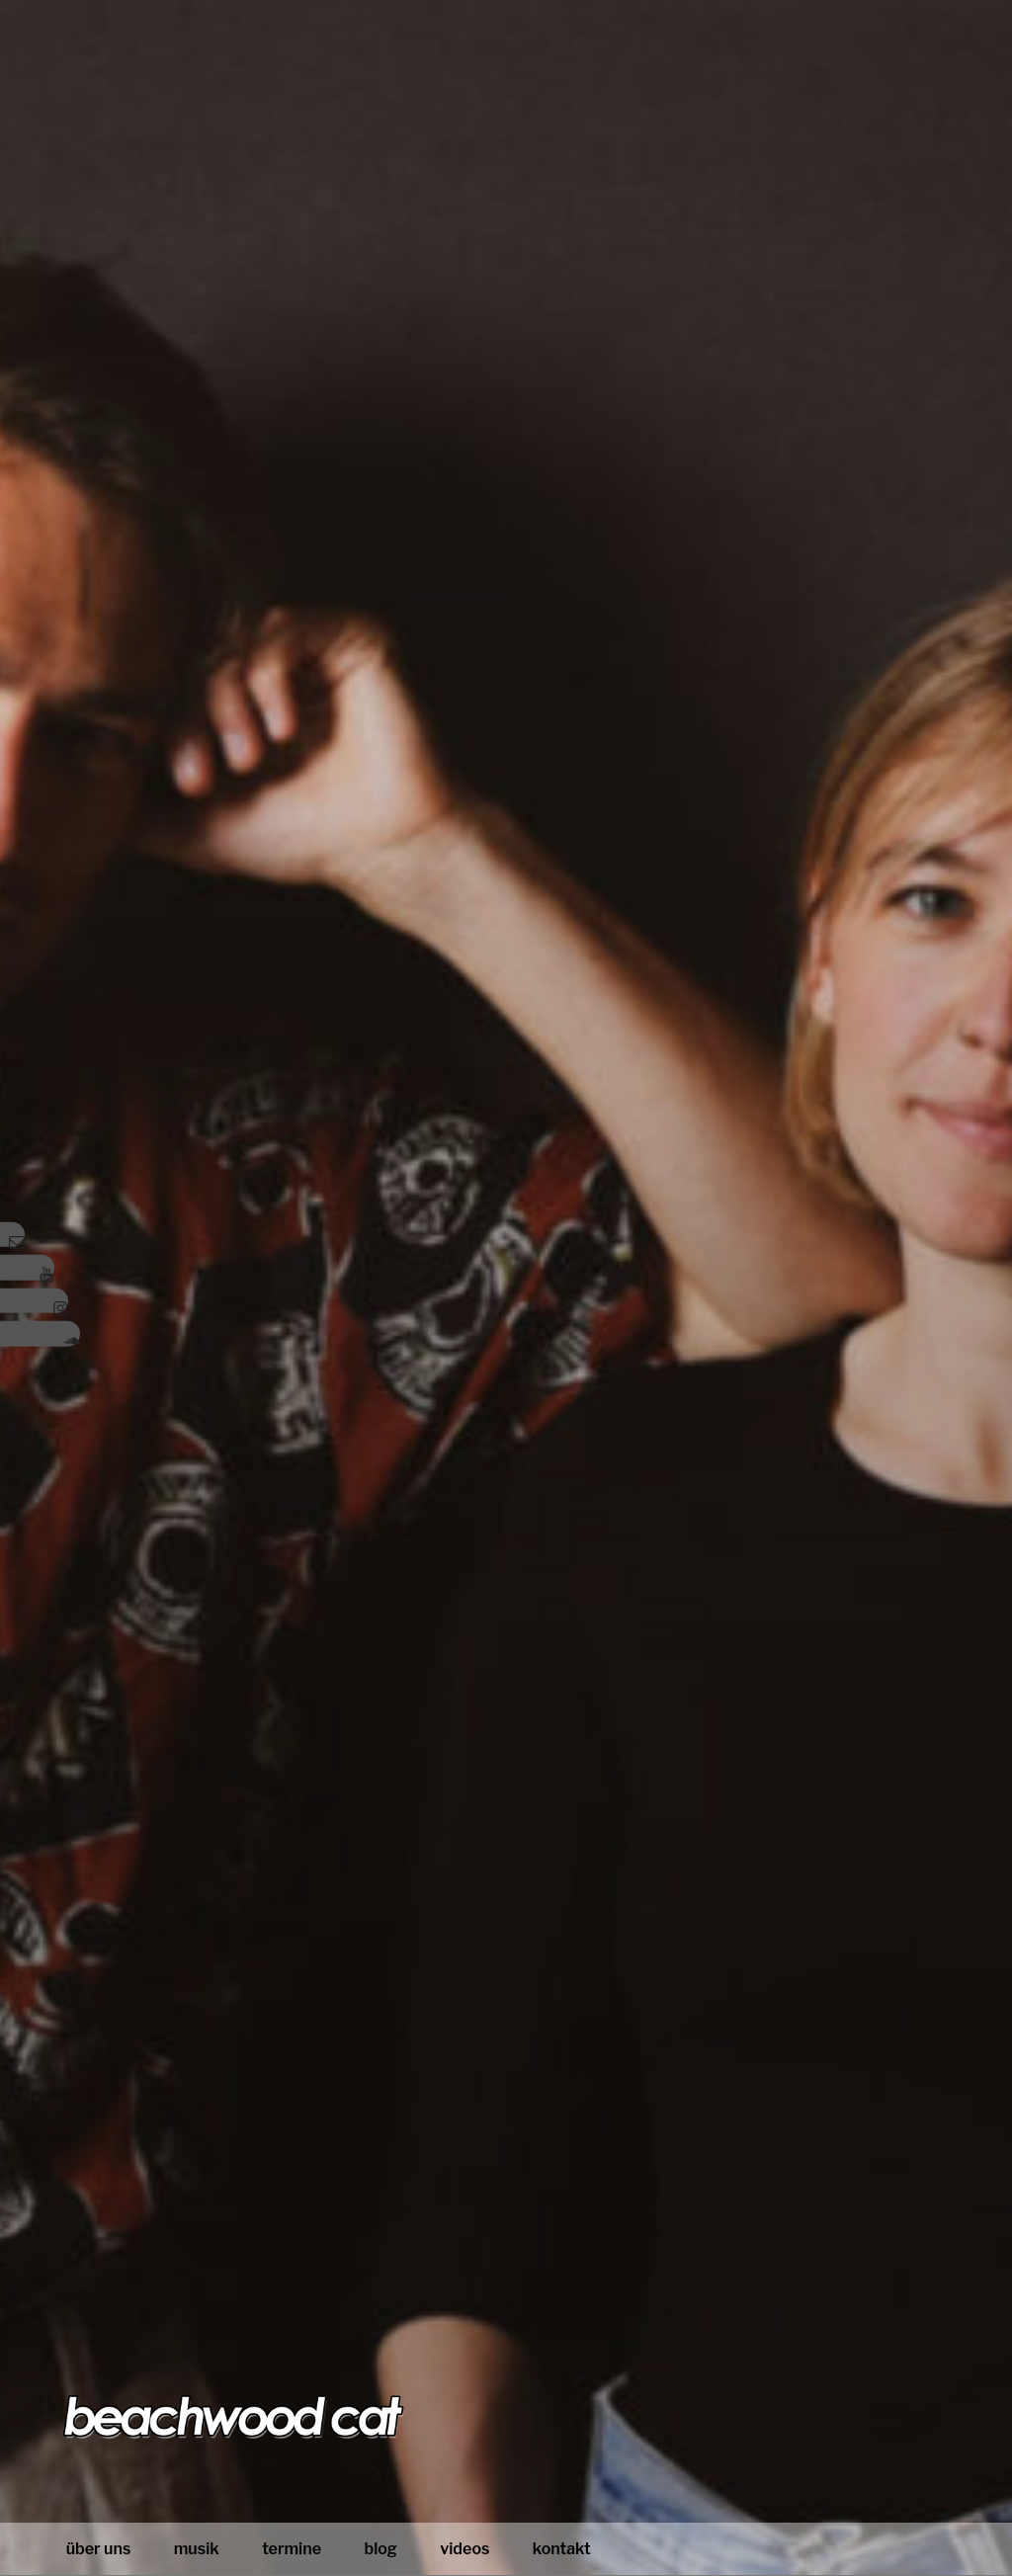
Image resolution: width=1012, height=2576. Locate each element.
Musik (196, 2548)
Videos (464, 2548)
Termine (291, 2548)
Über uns (98, 2548)
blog (380, 2548)
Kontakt (562, 2548)
